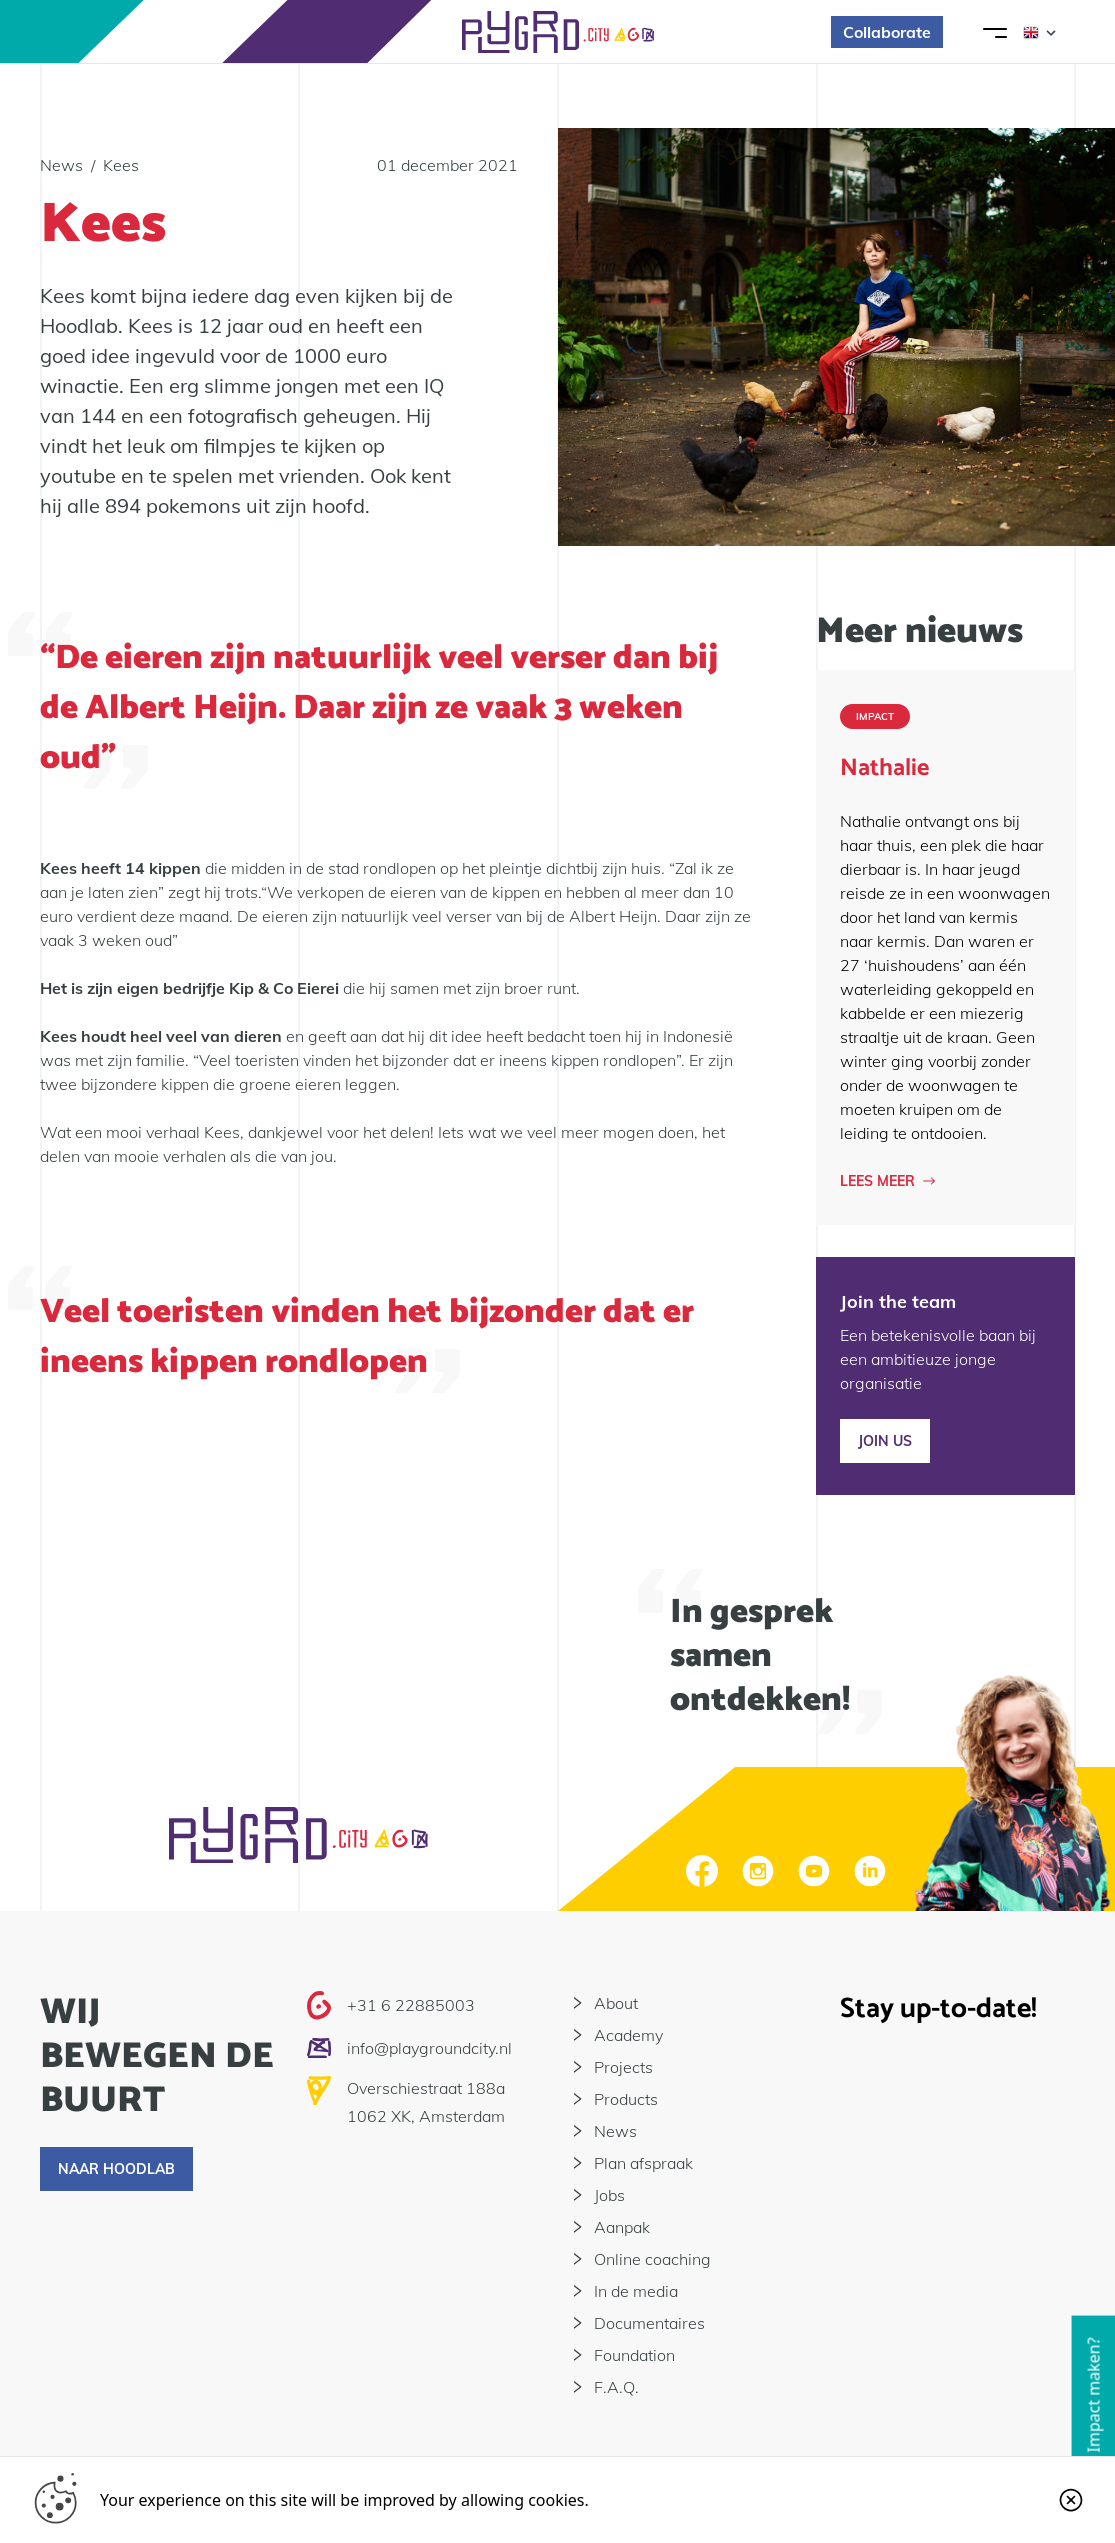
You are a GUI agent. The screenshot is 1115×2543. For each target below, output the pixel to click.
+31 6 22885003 (411, 2005)
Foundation (634, 2355)
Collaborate (887, 32)
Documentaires (649, 2323)
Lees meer (887, 1181)
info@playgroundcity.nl (429, 2048)
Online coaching (652, 2259)
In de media (636, 2291)
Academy (628, 2035)
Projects (623, 2067)
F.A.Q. (616, 2387)
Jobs (609, 2195)
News (615, 2131)
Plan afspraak (643, 2163)
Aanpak (622, 2227)
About (616, 2003)
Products (626, 2099)
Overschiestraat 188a (426, 2088)
